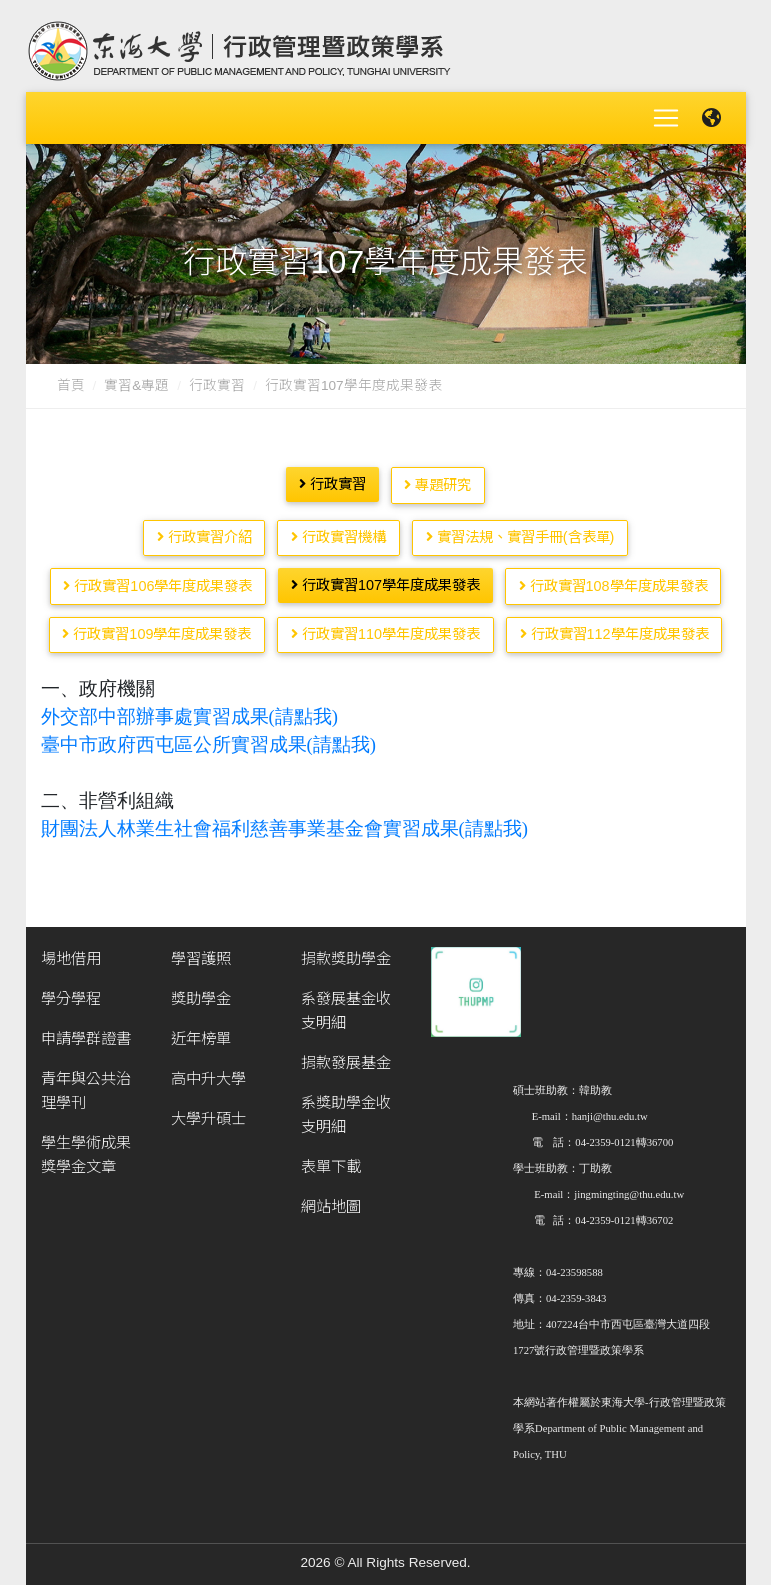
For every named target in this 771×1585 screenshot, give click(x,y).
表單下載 (331, 1158)
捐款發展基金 (346, 1054)
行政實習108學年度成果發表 (613, 578)
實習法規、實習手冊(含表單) (520, 529)
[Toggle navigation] (666, 114)
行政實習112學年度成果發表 (614, 626)
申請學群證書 (86, 1030)
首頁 (71, 377)
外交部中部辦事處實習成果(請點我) (189, 708)
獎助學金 (201, 990)
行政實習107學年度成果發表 (385, 577)
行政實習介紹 (204, 529)
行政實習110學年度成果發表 (385, 626)
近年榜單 (201, 1030)
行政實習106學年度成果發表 (157, 578)
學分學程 (71, 990)
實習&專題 (136, 377)
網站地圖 (331, 1198)
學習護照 (201, 950)
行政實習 (217, 377)
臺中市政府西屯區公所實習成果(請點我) (208, 736)
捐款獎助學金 (346, 950)
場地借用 (71, 950)
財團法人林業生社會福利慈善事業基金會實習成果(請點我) (284, 820)
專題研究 (437, 477)
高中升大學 (208, 1070)
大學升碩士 (208, 1110)
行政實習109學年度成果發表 (156, 626)
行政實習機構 (338, 529)
